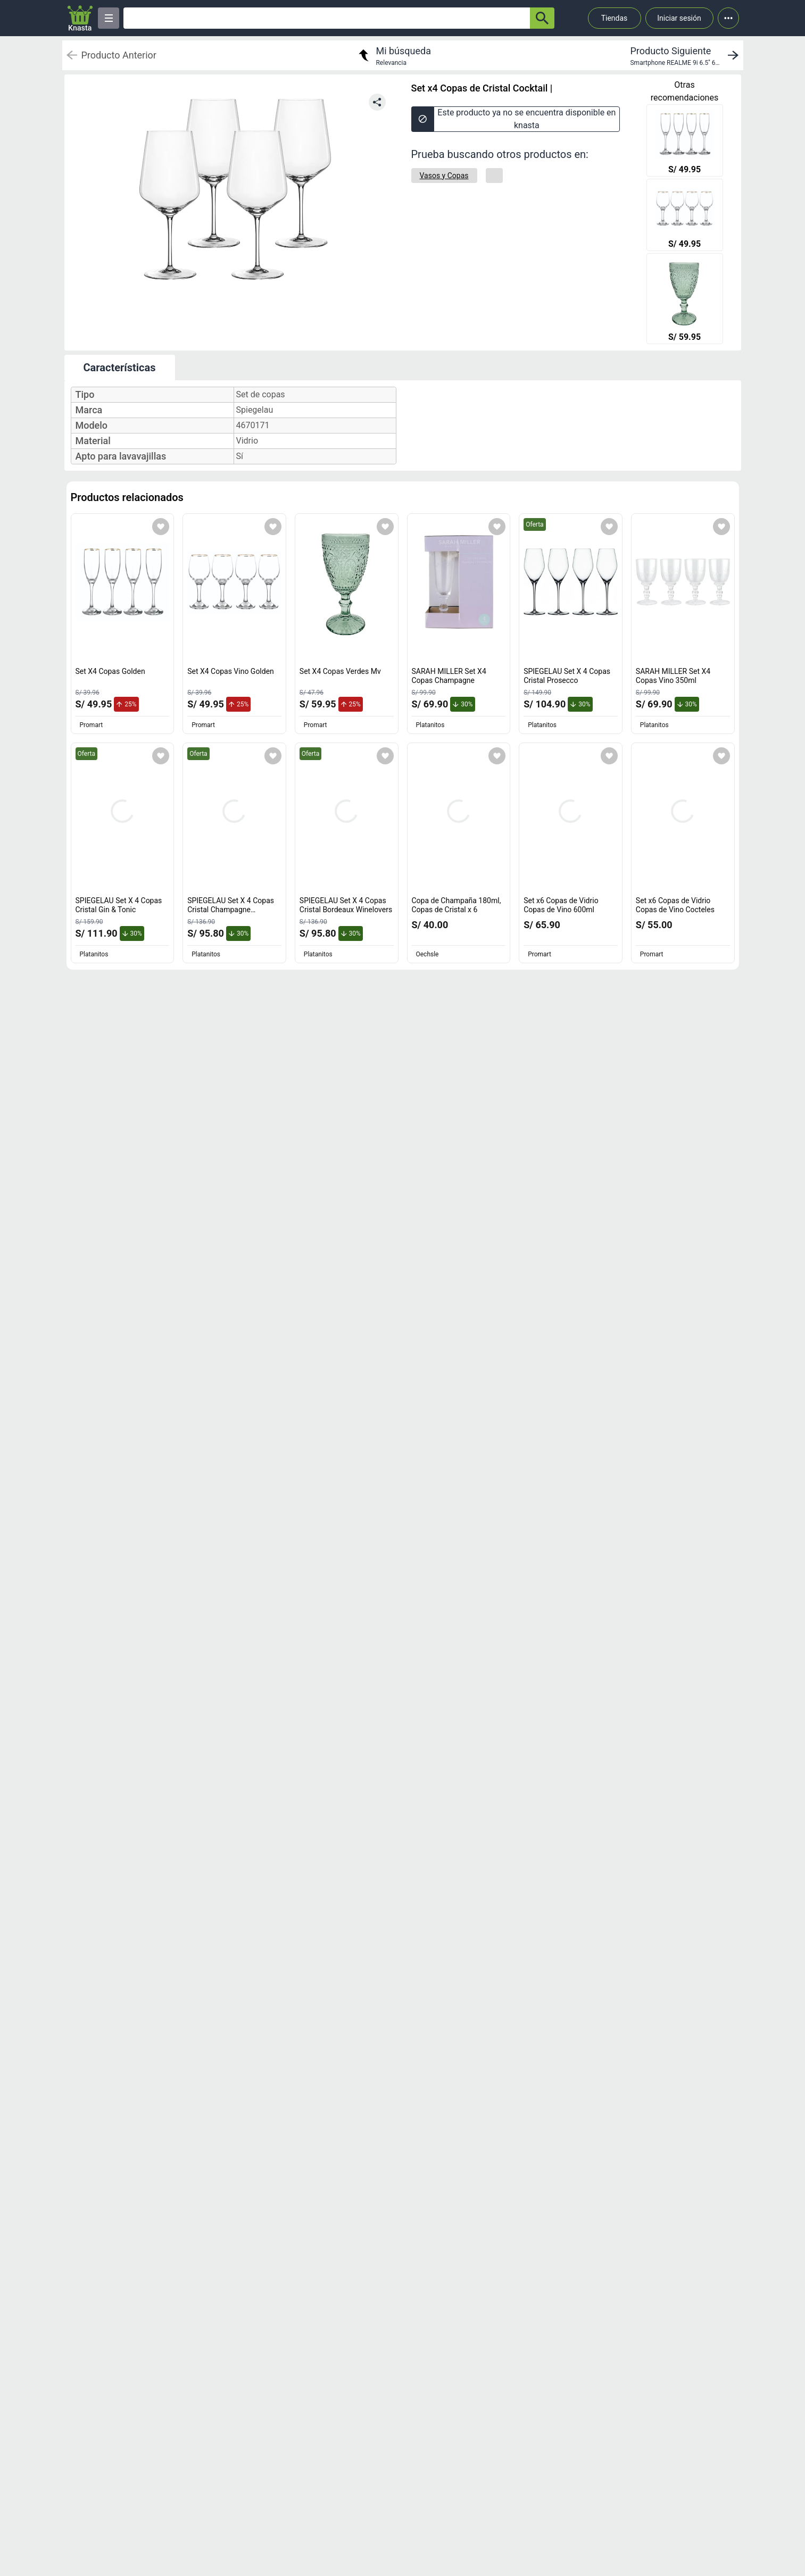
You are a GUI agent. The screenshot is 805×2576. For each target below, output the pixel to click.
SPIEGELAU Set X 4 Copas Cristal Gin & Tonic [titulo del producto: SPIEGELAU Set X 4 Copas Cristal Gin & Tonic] (119, 905)
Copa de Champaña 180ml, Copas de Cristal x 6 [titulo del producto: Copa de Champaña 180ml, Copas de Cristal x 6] (456, 905)
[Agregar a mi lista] (160, 526)
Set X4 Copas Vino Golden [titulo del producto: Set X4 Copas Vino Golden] (230, 671)
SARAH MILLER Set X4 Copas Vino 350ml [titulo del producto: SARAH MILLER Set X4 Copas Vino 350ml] (673, 676)
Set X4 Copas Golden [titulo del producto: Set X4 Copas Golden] (110, 671)
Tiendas (614, 18)
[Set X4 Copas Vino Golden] (684, 216)
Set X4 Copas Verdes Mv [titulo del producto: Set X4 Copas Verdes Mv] (340, 671)
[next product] (686, 55)
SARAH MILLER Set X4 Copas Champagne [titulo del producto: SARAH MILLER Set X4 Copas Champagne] (449, 676)
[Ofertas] (326, 18)
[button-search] (542, 18)
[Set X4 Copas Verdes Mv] (684, 299)
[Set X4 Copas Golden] (684, 141)
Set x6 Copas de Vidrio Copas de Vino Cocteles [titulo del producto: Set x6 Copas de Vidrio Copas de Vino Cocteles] (675, 905)
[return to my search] (393, 55)
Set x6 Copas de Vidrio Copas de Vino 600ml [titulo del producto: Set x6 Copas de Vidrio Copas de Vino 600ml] (561, 905)
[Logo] (80, 18)
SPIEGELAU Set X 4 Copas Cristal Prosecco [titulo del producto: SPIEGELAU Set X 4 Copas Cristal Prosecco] (567, 676)
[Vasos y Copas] (444, 175)
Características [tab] (120, 367)
